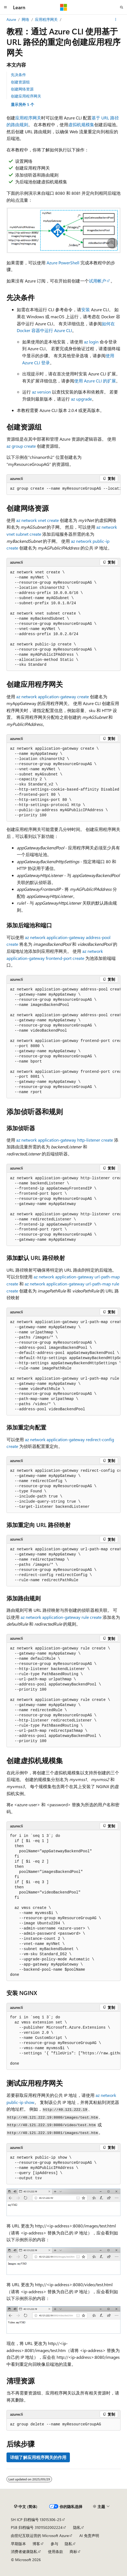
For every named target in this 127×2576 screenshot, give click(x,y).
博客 (36, 2543)
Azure (11, 19)
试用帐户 (97, 281)
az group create (21, 446)
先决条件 (18, 74)
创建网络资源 (22, 89)
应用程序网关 (46, 19)
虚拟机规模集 (81, 124)
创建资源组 (20, 82)
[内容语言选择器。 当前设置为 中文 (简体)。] (26, 2506)
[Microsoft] (63, 7)
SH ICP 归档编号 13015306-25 (36, 2519)
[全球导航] (5, 7)
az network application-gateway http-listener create (64, 1140)
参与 (54, 2543)
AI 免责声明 (89, 2535)
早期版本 (18, 2543)
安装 (85, 309)
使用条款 (55, 2551)
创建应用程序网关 (26, 96)
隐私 (77, 2527)
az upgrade (81, 399)
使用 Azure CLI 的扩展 (95, 381)
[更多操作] (116, 19)
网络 (25, 19)
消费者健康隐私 (24, 2551)
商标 (73, 2551)
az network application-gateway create (52, 696)
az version (41, 392)
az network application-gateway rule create (61, 1617)
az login (91, 342)
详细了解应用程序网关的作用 (38, 2457)
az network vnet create (37, 520)
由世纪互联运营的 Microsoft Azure (40, 2535)
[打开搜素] (121, 7)
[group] (63, 489)
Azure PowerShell (63, 262)
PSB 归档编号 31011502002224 (37, 2527)
